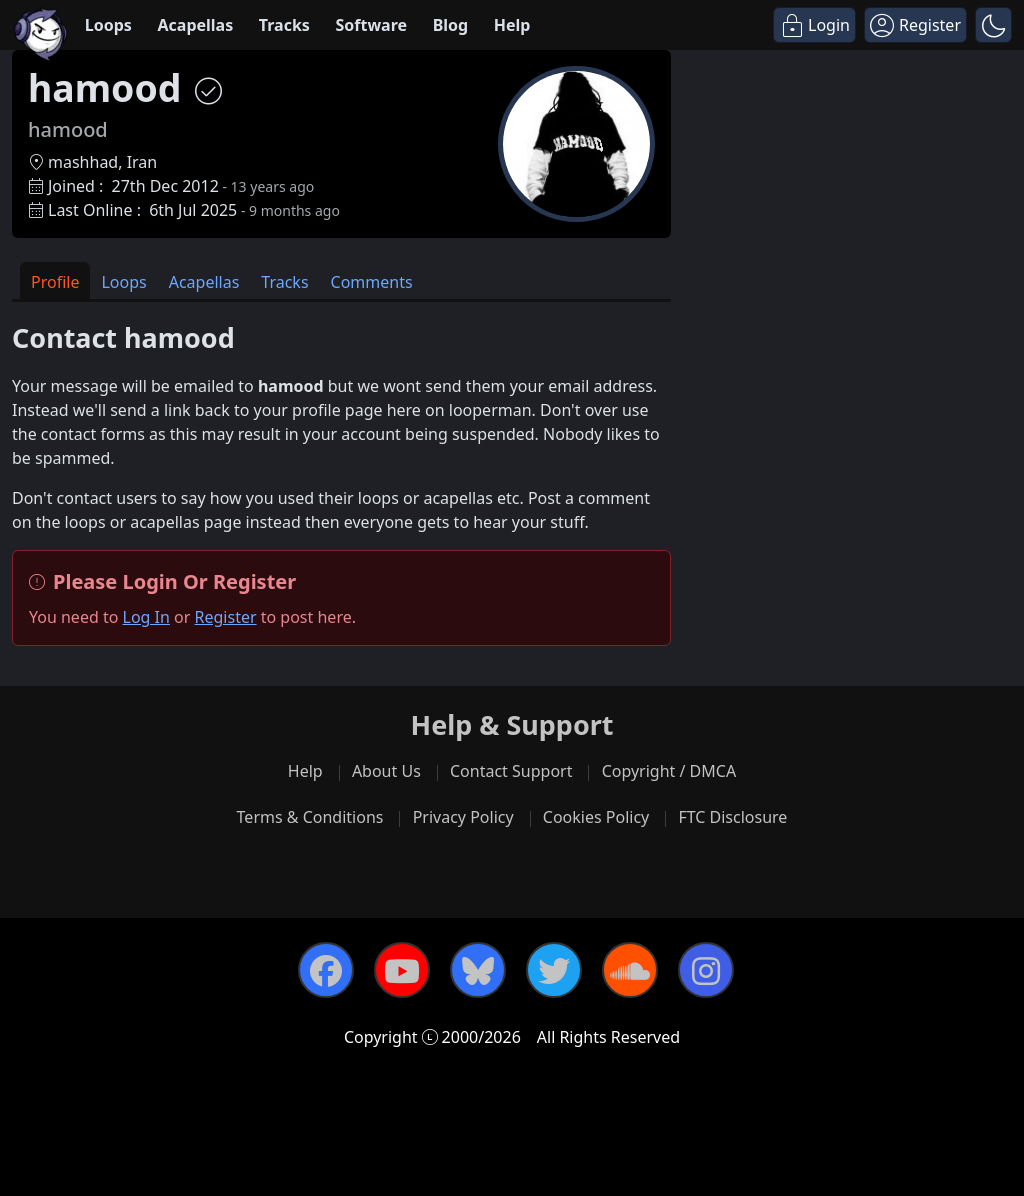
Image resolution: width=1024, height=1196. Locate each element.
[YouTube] (402, 970)
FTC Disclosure (732, 817)
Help (512, 25)
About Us (386, 771)
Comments (372, 282)
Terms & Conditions (310, 817)
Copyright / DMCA (669, 771)
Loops (108, 25)
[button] (993, 25)
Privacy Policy (463, 817)
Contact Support (511, 771)
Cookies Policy (596, 817)
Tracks (284, 25)
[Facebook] (326, 970)
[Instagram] (706, 970)
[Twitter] (554, 970)
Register (226, 617)
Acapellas (195, 25)
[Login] (814, 25)
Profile (55, 282)
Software (371, 25)
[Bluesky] (478, 970)
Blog (451, 25)
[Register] (915, 25)
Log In (146, 617)
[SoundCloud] (630, 970)
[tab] (55, 280)
